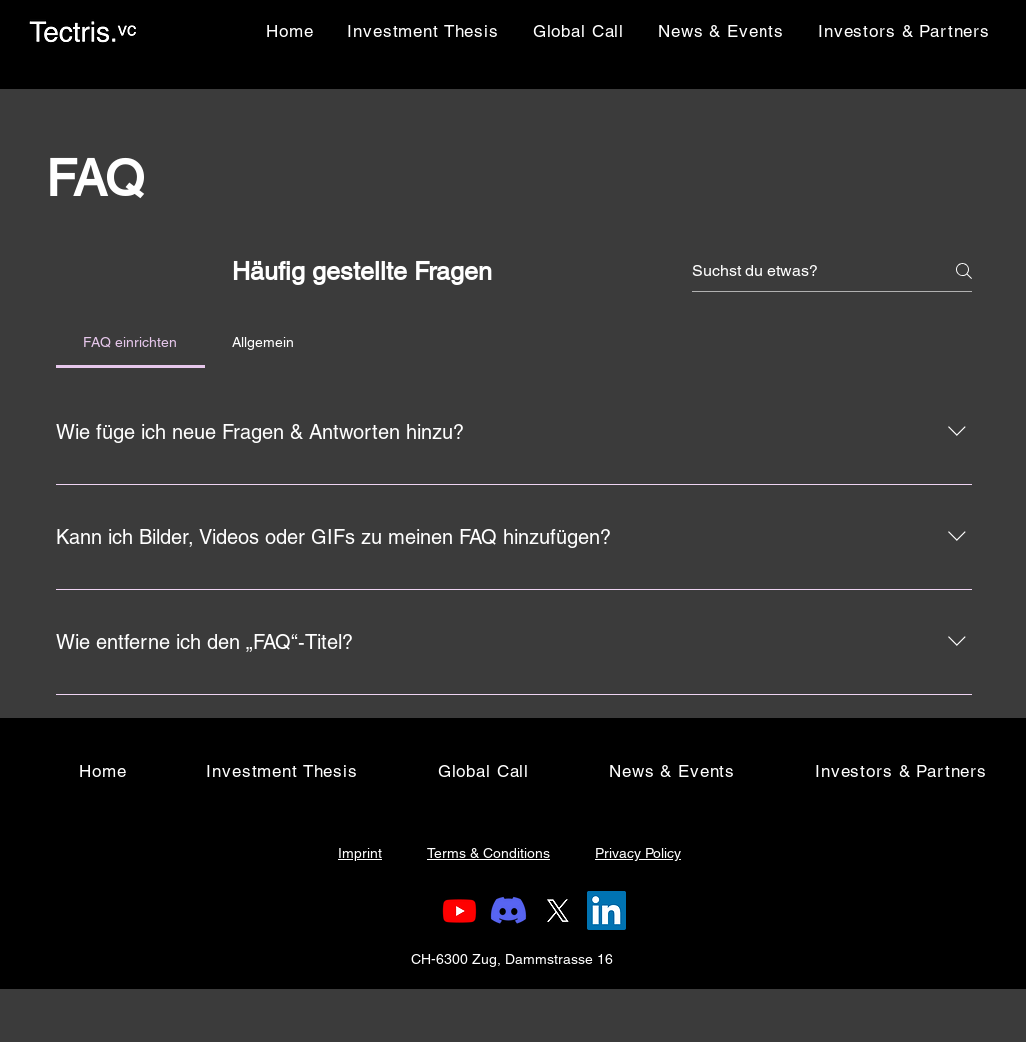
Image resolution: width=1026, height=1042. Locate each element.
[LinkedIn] (606, 910)
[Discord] (508, 910)
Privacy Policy (638, 853)
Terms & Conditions (488, 853)
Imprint (360, 853)
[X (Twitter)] (557, 910)
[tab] (130, 342)
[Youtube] (459, 910)
